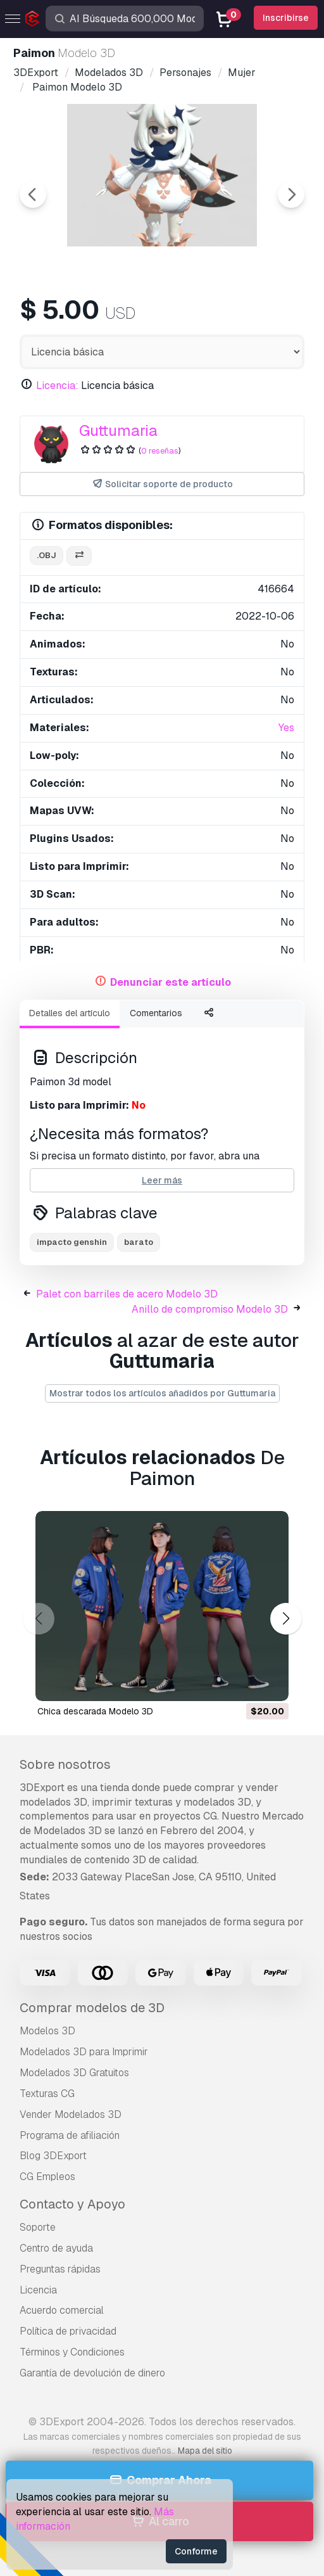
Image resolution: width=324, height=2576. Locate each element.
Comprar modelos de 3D (92, 2007)
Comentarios (156, 1013)
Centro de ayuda (56, 2248)
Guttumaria (118, 430)
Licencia (38, 2290)
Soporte (38, 2227)
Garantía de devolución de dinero (92, 2373)
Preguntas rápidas (60, 2269)
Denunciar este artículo (170, 982)
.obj (46, 555)
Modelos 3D (47, 2030)
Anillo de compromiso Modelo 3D (210, 1309)
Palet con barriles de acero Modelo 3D (127, 1294)
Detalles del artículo (69, 1013)
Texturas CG (47, 2093)
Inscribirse (286, 17)
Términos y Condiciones (72, 2352)
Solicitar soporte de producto (162, 484)
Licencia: (57, 385)
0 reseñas (159, 450)
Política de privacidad (68, 2331)
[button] (285, 1618)
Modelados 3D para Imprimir (84, 2051)
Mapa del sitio (205, 2450)
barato (138, 1242)
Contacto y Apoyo (72, 2204)
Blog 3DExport (53, 2155)
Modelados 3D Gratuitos (74, 2072)
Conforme (196, 2551)
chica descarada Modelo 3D (95, 1711)
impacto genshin (72, 1242)
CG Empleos (47, 2176)
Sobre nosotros (65, 1764)
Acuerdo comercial (62, 2310)
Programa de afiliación (70, 2135)
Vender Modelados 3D (71, 2114)
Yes (286, 727)
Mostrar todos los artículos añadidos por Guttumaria (162, 1393)
